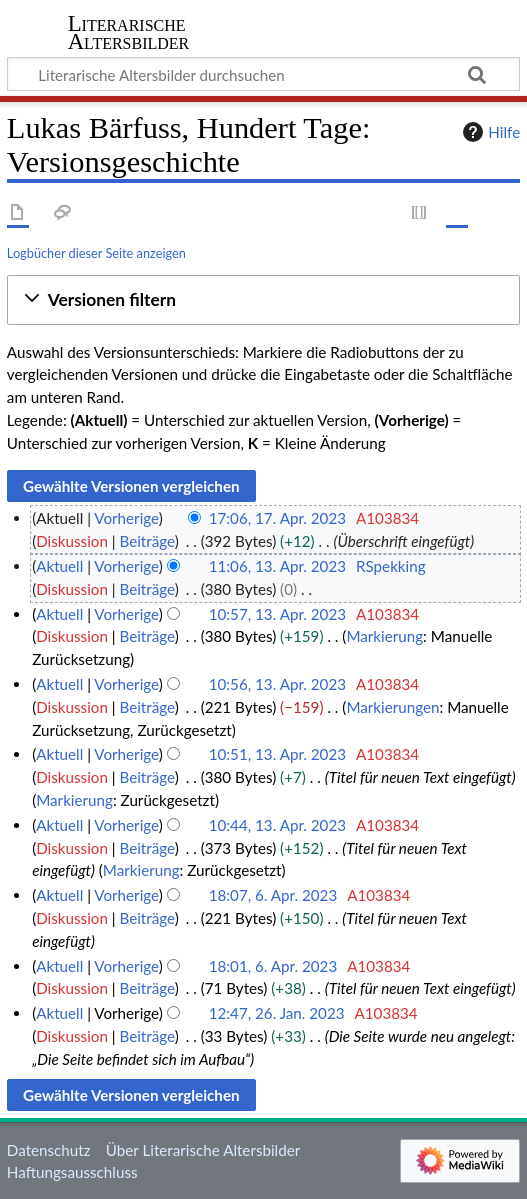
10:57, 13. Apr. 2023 (277, 614)
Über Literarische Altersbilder (203, 1150)
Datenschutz (49, 1150)
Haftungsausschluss (72, 1172)
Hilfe (489, 132)
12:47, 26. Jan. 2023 (277, 1013)
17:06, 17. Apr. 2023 (277, 518)
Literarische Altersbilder (129, 34)
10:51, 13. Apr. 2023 (277, 754)
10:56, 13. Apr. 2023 (277, 684)
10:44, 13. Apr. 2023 (277, 825)
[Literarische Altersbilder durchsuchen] (263, 74)
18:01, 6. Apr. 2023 (273, 966)
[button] (263, 300)
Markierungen (392, 707)
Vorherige (126, 518)
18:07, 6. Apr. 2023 (273, 895)
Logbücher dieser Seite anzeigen (96, 253)
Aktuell (59, 566)
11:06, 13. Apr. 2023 (277, 566)
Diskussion (72, 541)
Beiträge (146, 541)
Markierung (384, 636)
